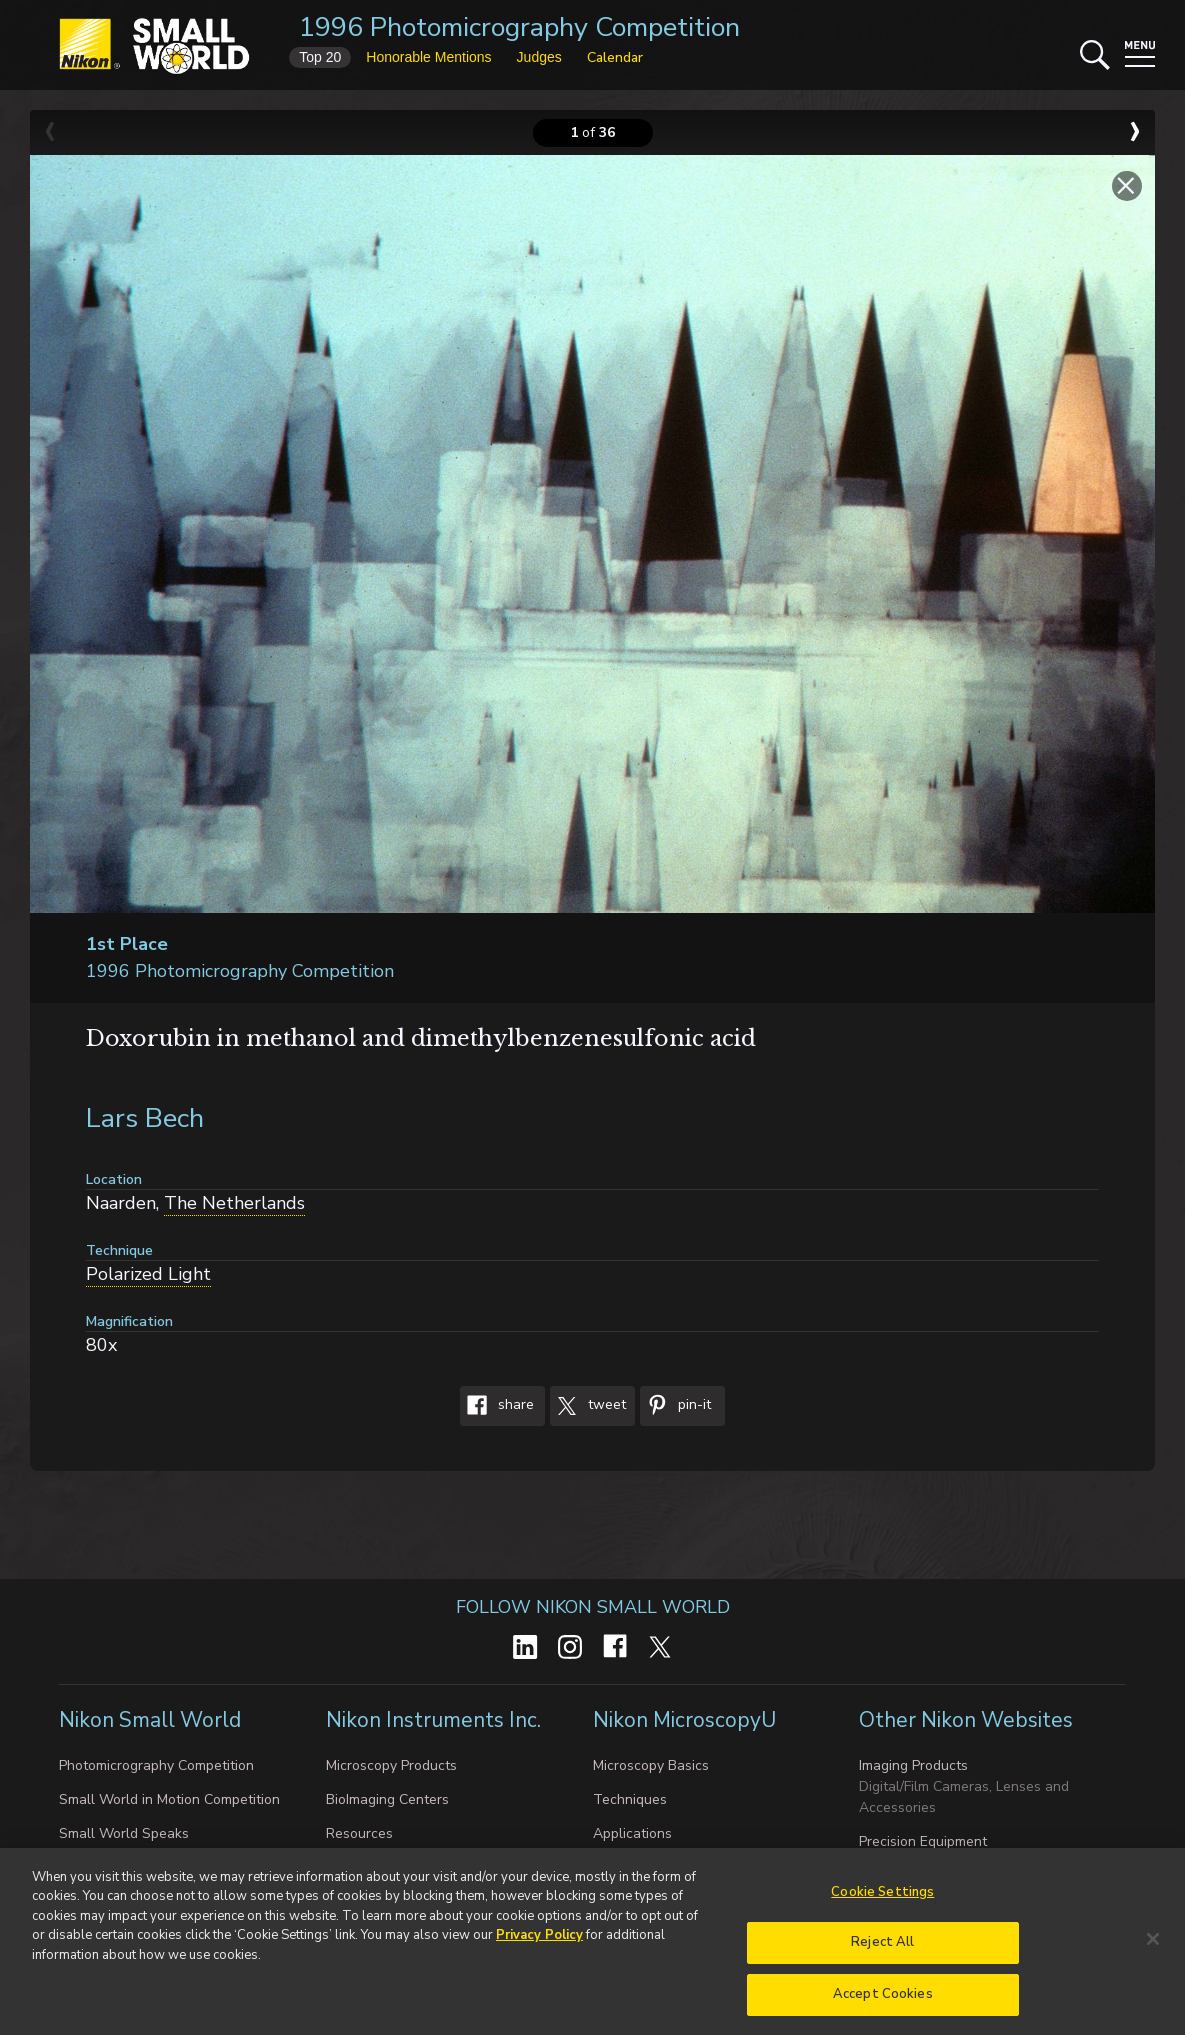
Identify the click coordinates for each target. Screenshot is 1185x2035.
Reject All (882, 1950)
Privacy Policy (539, 1943)
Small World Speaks (124, 1833)
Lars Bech (145, 1118)
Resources (359, 1833)
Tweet (588, 1406)
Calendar (615, 57)
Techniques (630, 1799)
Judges (539, 57)
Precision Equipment (923, 1841)
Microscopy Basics (651, 1765)
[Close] (1153, 1946)
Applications (632, 1833)
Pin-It (675, 1406)
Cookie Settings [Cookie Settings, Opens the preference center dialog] (882, 1899)
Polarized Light (148, 1274)
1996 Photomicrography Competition (519, 27)
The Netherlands (234, 1203)
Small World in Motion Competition (169, 1799)
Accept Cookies (883, 2002)
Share (497, 1406)
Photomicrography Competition (156, 1765)
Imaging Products (913, 1765)
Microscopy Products (391, 1765)
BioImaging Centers (387, 1799)
